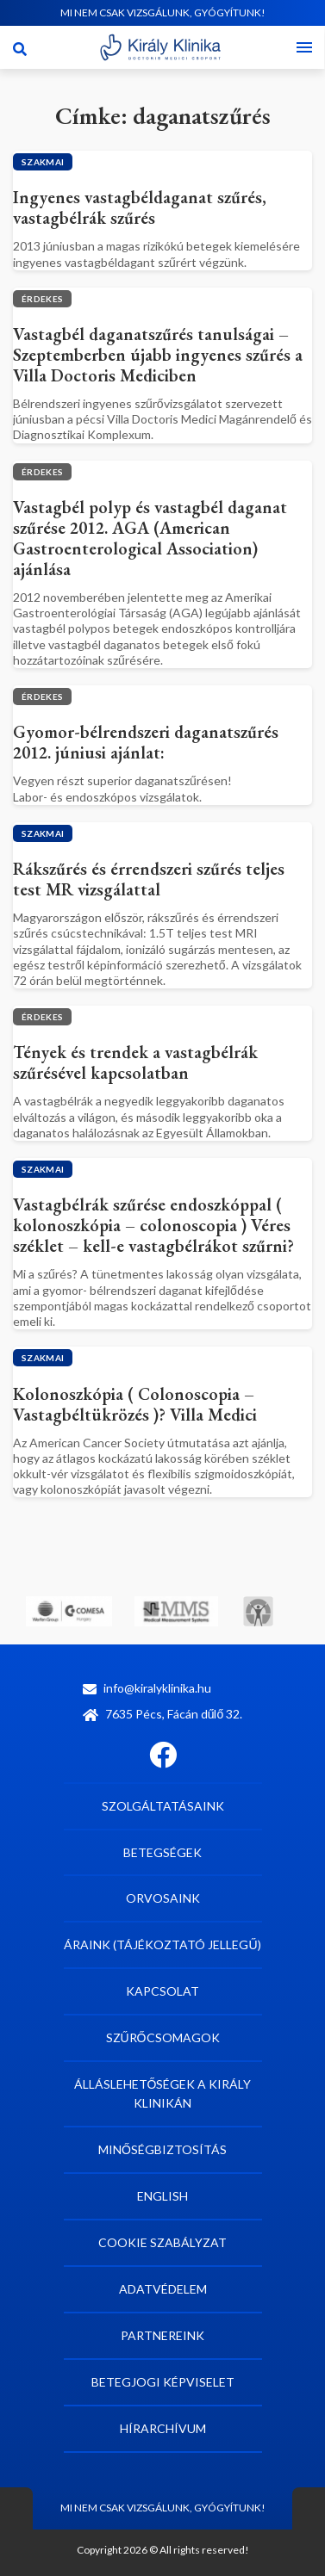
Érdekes (42, 299)
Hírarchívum (163, 2428)
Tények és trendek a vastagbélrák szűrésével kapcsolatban (135, 1062)
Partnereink (162, 2335)
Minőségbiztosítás (162, 2149)
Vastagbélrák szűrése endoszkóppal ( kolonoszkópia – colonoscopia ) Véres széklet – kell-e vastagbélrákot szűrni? (153, 1225)
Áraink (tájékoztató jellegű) (162, 1944)
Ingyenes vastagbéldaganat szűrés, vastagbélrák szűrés (139, 207)
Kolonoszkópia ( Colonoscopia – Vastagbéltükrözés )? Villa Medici (135, 1404)
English (162, 2196)
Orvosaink (163, 1898)
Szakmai (43, 162)
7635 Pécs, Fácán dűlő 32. (163, 1713)
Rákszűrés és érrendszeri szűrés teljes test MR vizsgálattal (148, 879)
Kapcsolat (162, 1991)
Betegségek (162, 1852)
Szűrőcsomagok (163, 2037)
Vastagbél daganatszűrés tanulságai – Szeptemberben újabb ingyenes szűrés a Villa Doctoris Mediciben (158, 355)
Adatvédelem (163, 2289)
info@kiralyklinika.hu (147, 1688)
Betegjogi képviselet (162, 2382)
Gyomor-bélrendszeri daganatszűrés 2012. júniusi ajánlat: (145, 742)
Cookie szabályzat (162, 2242)
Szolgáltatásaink (163, 1806)
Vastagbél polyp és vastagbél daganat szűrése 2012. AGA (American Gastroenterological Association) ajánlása (150, 538)
